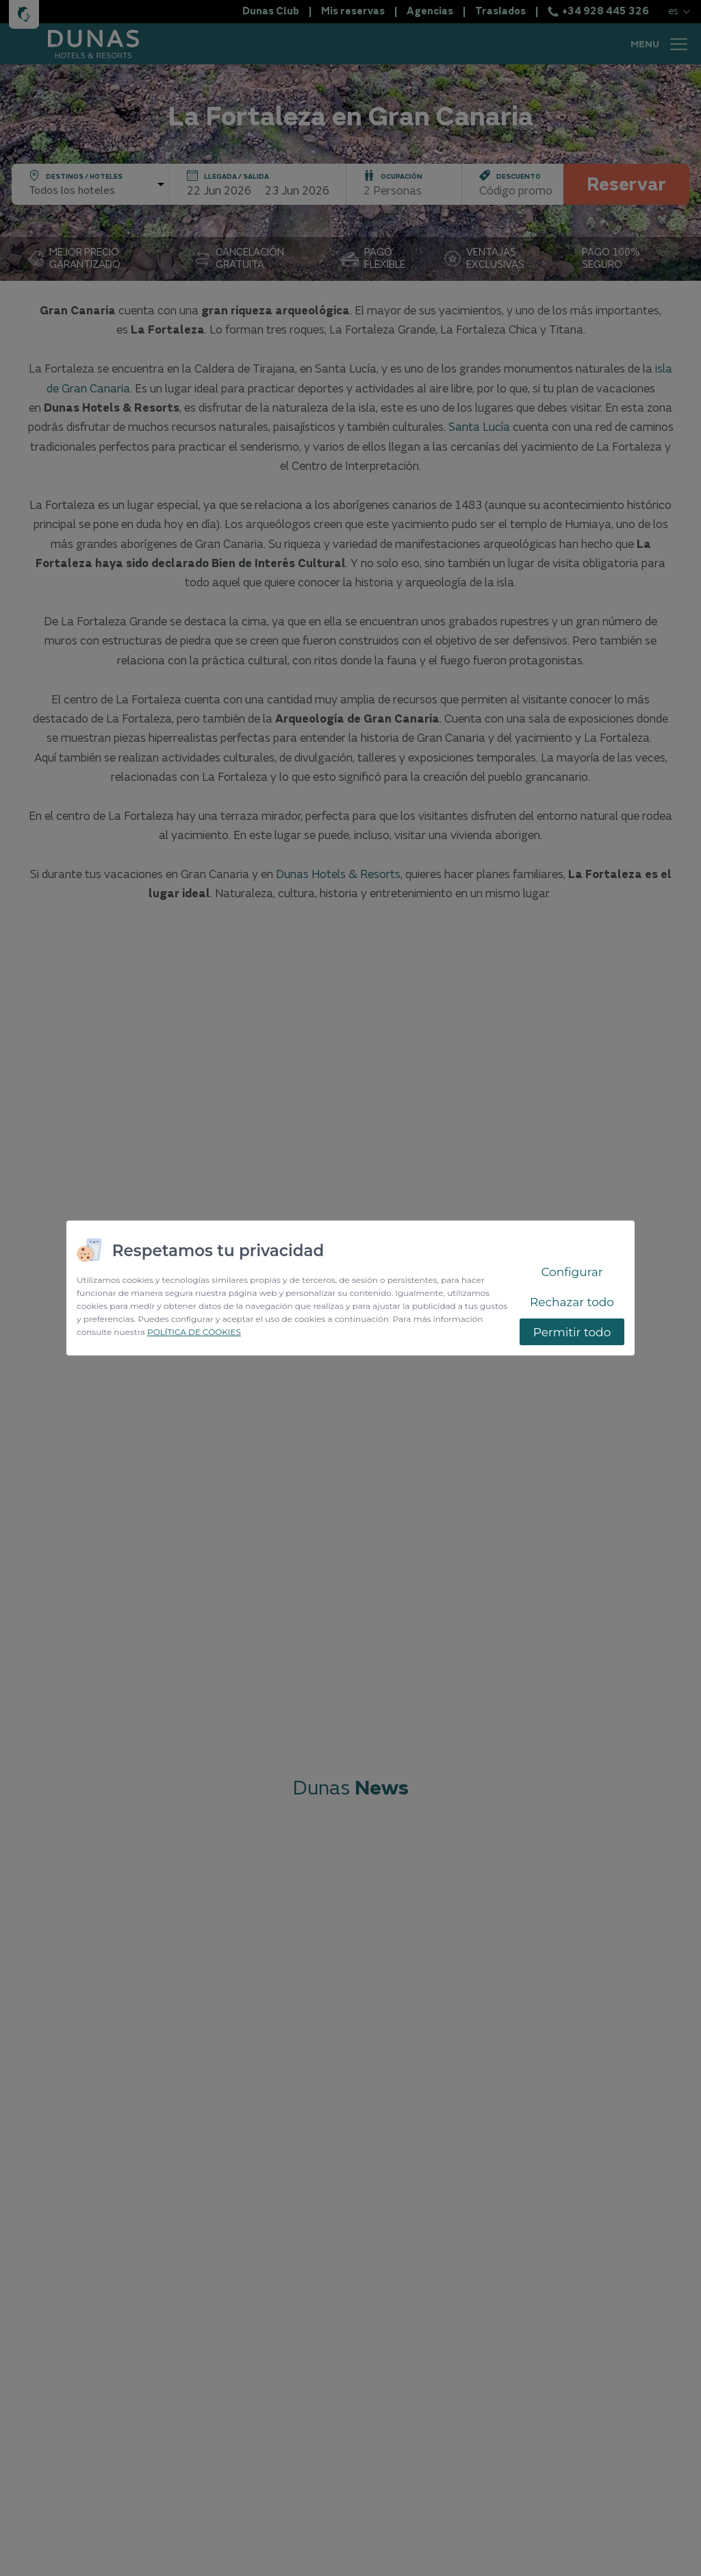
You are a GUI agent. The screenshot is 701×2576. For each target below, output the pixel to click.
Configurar (571, 1272)
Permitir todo (572, 1332)
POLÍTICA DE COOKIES (194, 1332)
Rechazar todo (572, 1302)
